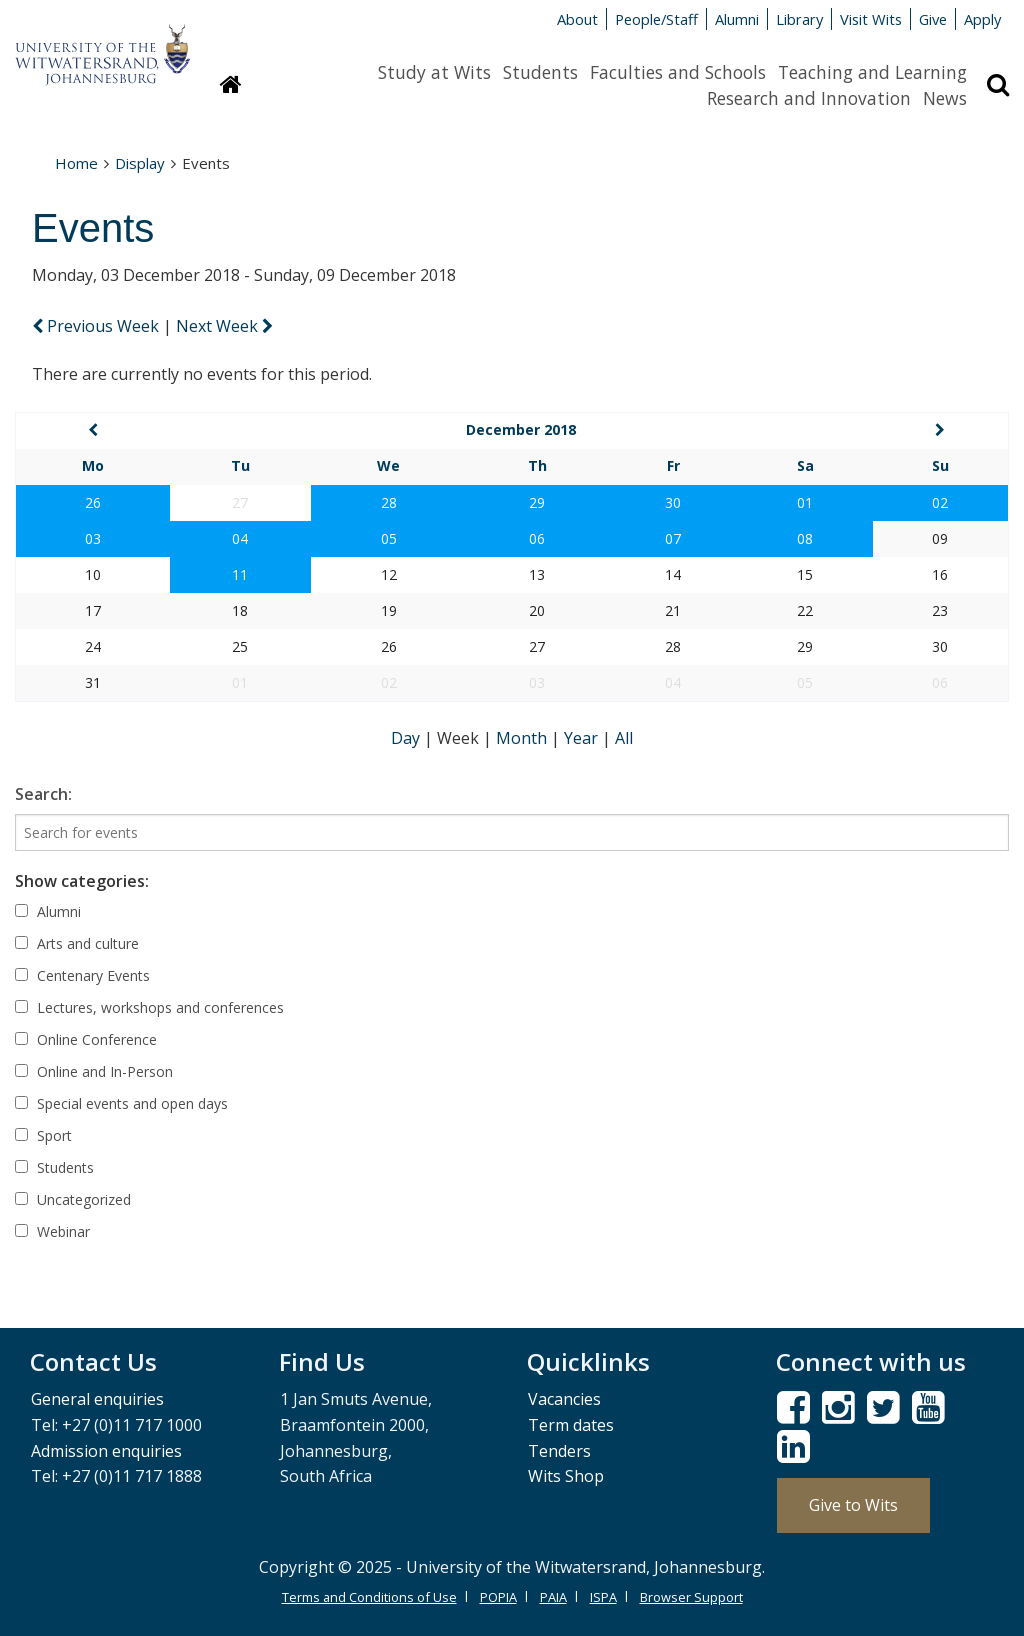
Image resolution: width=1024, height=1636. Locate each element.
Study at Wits (434, 72)
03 (93, 538)
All (624, 738)
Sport (43, 1135)
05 (389, 538)
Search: (43, 794)
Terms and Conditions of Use (369, 1597)
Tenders (559, 1451)
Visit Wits (871, 19)
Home (76, 163)
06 (537, 538)
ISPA (603, 1597)
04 (240, 538)
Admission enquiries (106, 1451)
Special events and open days (121, 1103)
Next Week (224, 326)
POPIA (498, 1597)
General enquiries (97, 1399)
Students (540, 72)
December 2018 (521, 429)
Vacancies (564, 1399)
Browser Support (691, 1597)
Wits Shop (566, 1476)
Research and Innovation (809, 98)
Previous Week (97, 326)
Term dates (571, 1425)
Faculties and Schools (678, 72)
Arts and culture (77, 943)
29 (537, 502)
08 (805, 538)
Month (523, 738)
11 (240, 574)
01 (805, 502)
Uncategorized (73, 1199)
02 (940, 502)
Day (407, 738)
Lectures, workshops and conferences (149, 1007)
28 (389, 502)
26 (93, 502)
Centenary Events (82, 975)
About (577, 19)
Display (140, 163)
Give (933, 19)
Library (799, 19)
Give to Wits (853, 1505)
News (945, 98)
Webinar (52, 1231)
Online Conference (86, 1039)
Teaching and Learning (872, 72)
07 (673, 538)
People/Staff (656, 19)
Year (583, 738)
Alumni (737, 19)
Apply (982, 19)
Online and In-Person (94, 1071)
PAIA (553, 1597)
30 (673, 502)
